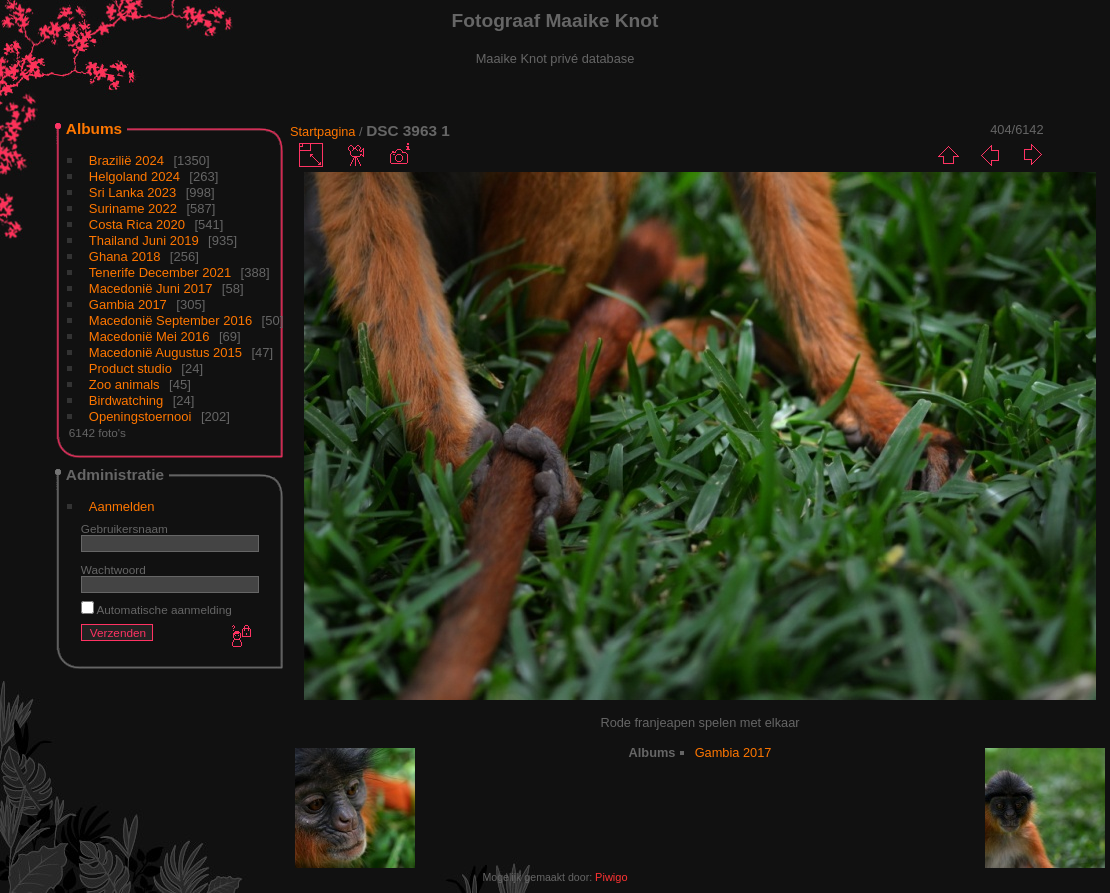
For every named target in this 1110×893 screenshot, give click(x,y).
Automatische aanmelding (156, 609)
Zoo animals (124, 384)
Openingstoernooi (140, 416)
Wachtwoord (113, 569)
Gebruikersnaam (124, 528)
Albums (94, 128)
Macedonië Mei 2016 (149, 336)
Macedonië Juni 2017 (151, 288)
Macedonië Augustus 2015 (165, 352)
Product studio (130, 368)
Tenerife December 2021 (160, 272)
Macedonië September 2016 (170, 320)
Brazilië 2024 (126, 160)
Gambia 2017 (128, 304)
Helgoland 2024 (134, 176)
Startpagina (322, 131)
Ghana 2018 (125, 256)
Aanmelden (122, 506)
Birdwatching (126, 400)
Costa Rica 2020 (137, 224)
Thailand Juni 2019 (144, 240)
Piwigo (611, 877)
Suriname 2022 (133, 208)
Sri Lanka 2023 (132, 192)
